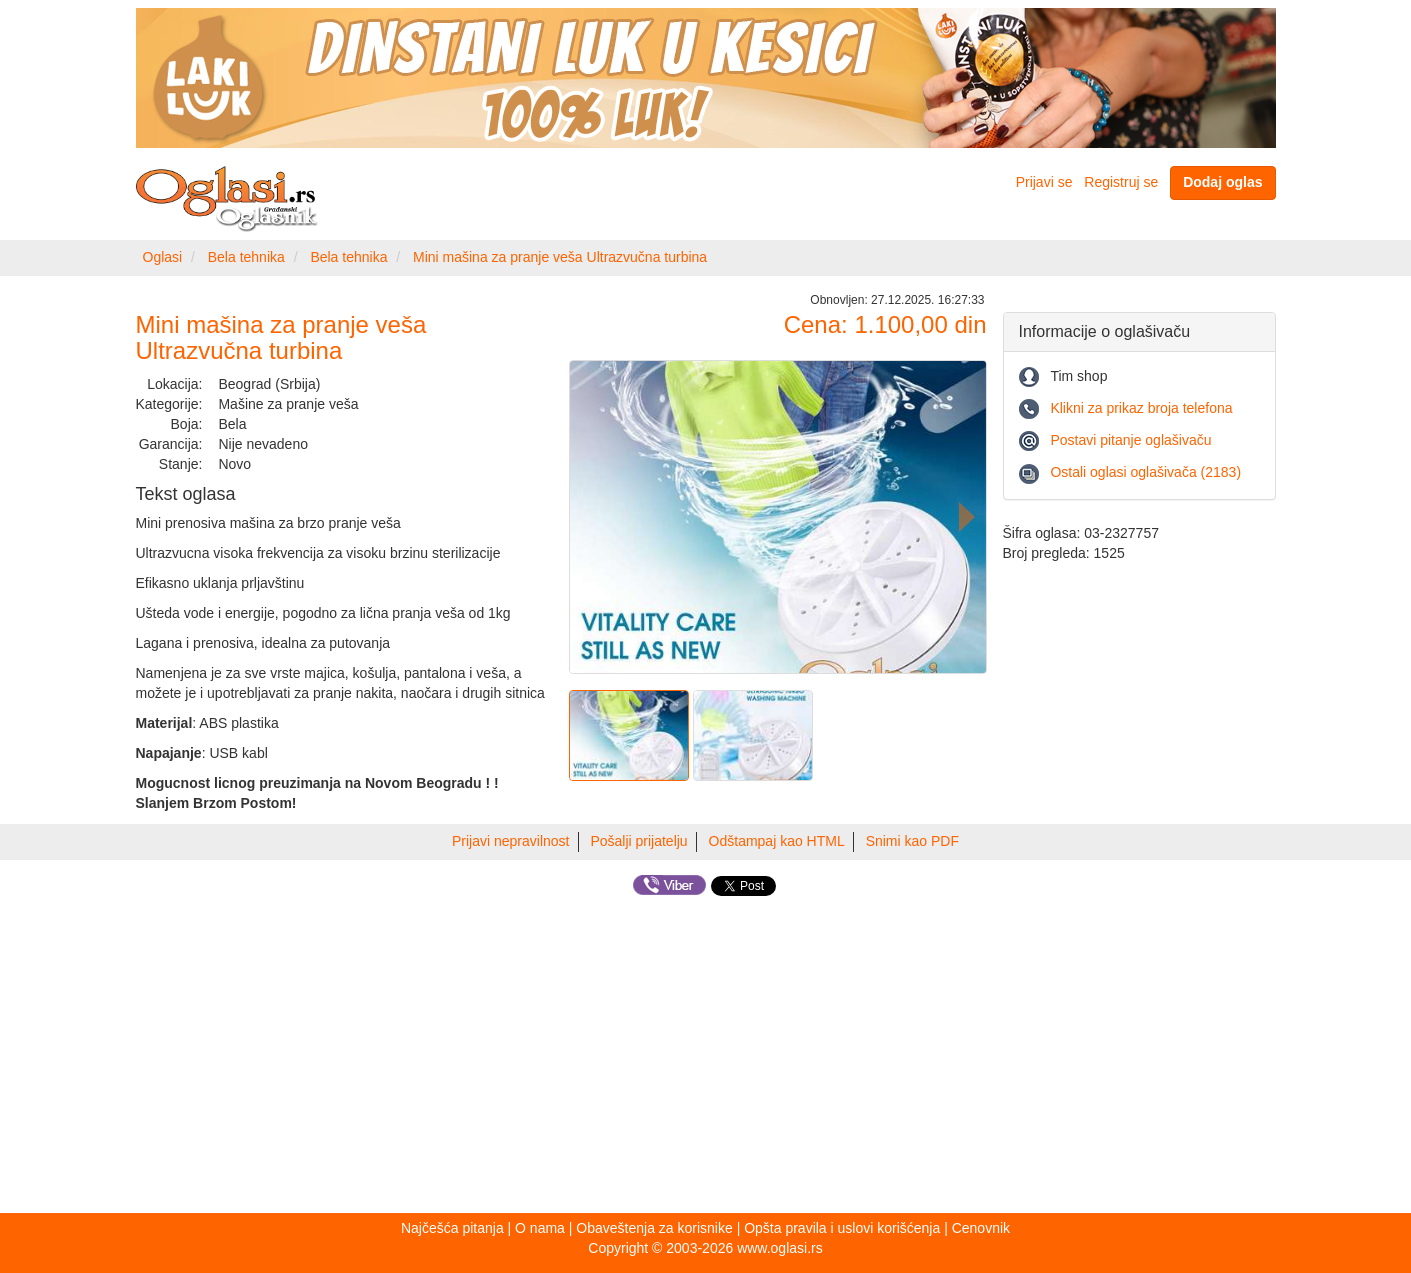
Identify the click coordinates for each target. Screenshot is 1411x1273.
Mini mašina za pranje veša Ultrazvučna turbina (560, 257)
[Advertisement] (706, 1058)
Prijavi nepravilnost (511, 841)
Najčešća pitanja (452, 1228)
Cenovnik (981, 1228)
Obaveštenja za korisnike (654, 1228)
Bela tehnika (246, 257)
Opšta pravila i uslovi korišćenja (842, 1228)
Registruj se (1121, 182)
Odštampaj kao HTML (777, 841)
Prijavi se (1044, 182)
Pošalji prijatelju (638, 841)
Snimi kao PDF (912, 841)
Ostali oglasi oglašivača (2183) (1145, 472)
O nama (540, 1228)
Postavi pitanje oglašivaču (1130, 440)
